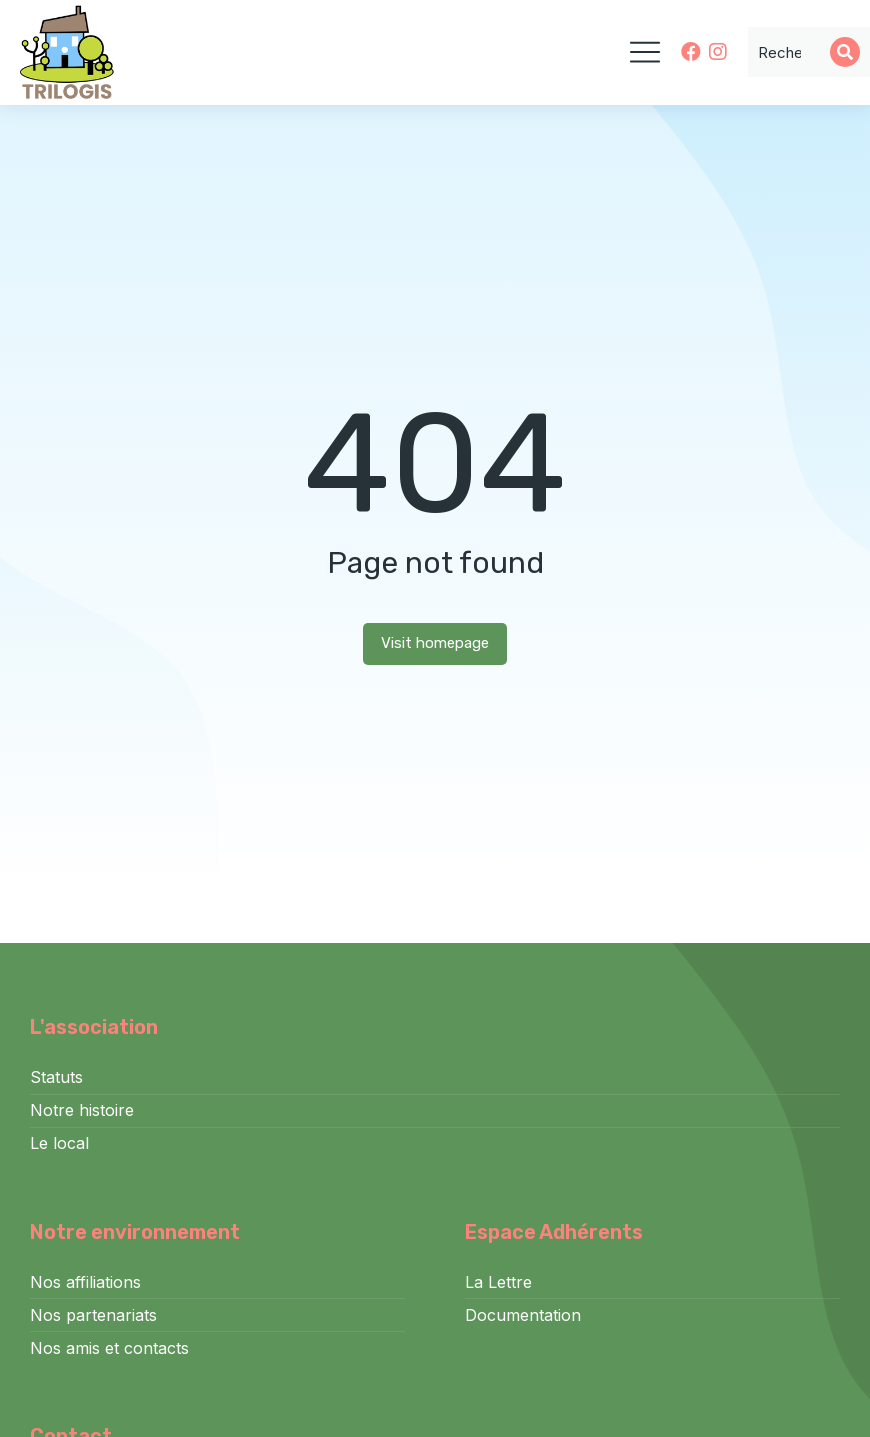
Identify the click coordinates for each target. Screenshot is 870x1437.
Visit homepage (435, 643)
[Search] (845, 52)
